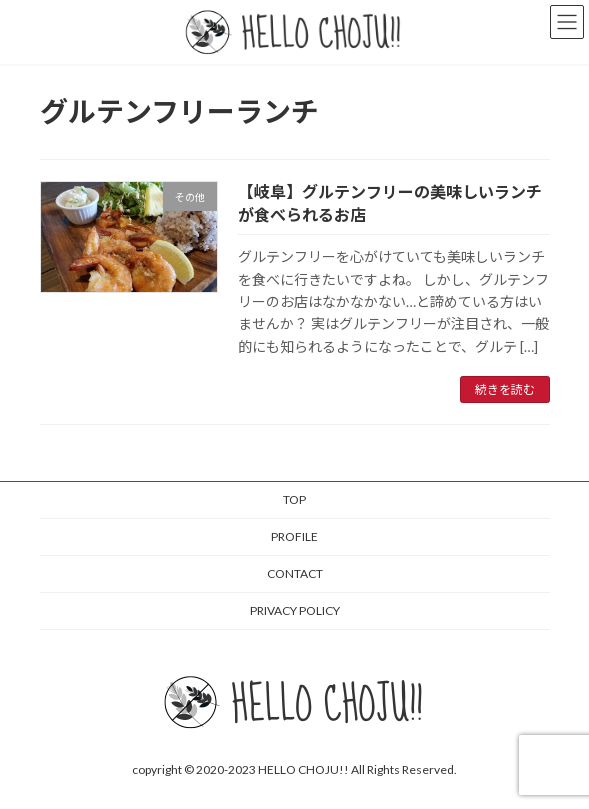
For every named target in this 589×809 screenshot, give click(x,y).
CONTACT (295, 573)
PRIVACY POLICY (295, 610)
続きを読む (505, 389)
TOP (294, 499)
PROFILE (294, 536)
